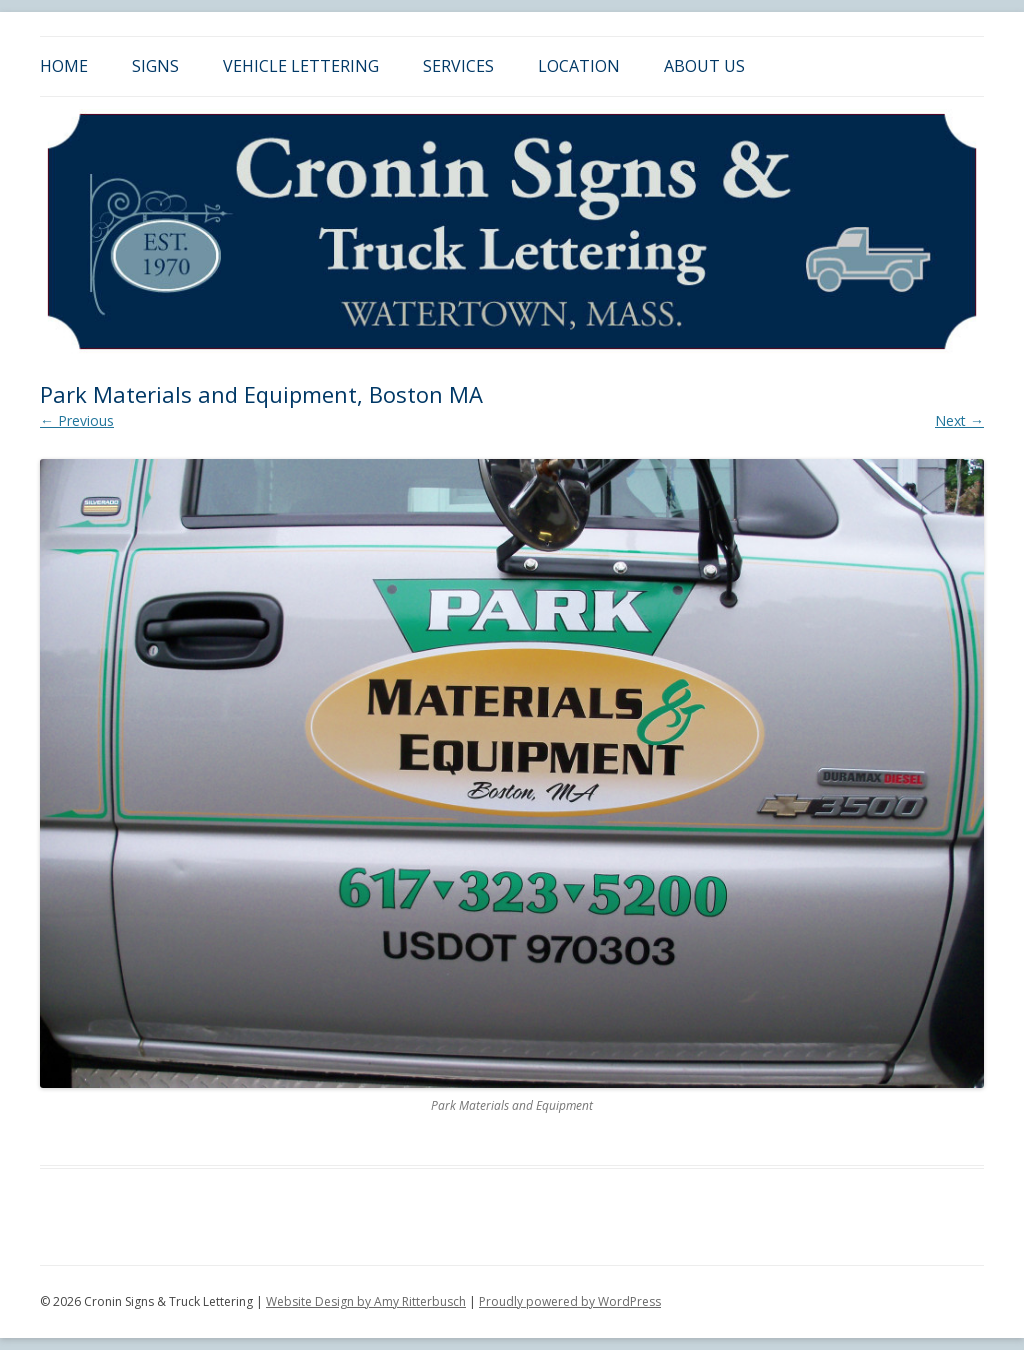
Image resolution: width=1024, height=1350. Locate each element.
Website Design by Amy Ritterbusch (366, 1301)
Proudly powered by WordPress (570, 1301)
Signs (155, 66)
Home (64, 66)
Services (458, 66)
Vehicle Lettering (301, 66)
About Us (704, 66)
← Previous (77, 420)
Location (579, 66)
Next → (959, 420)
